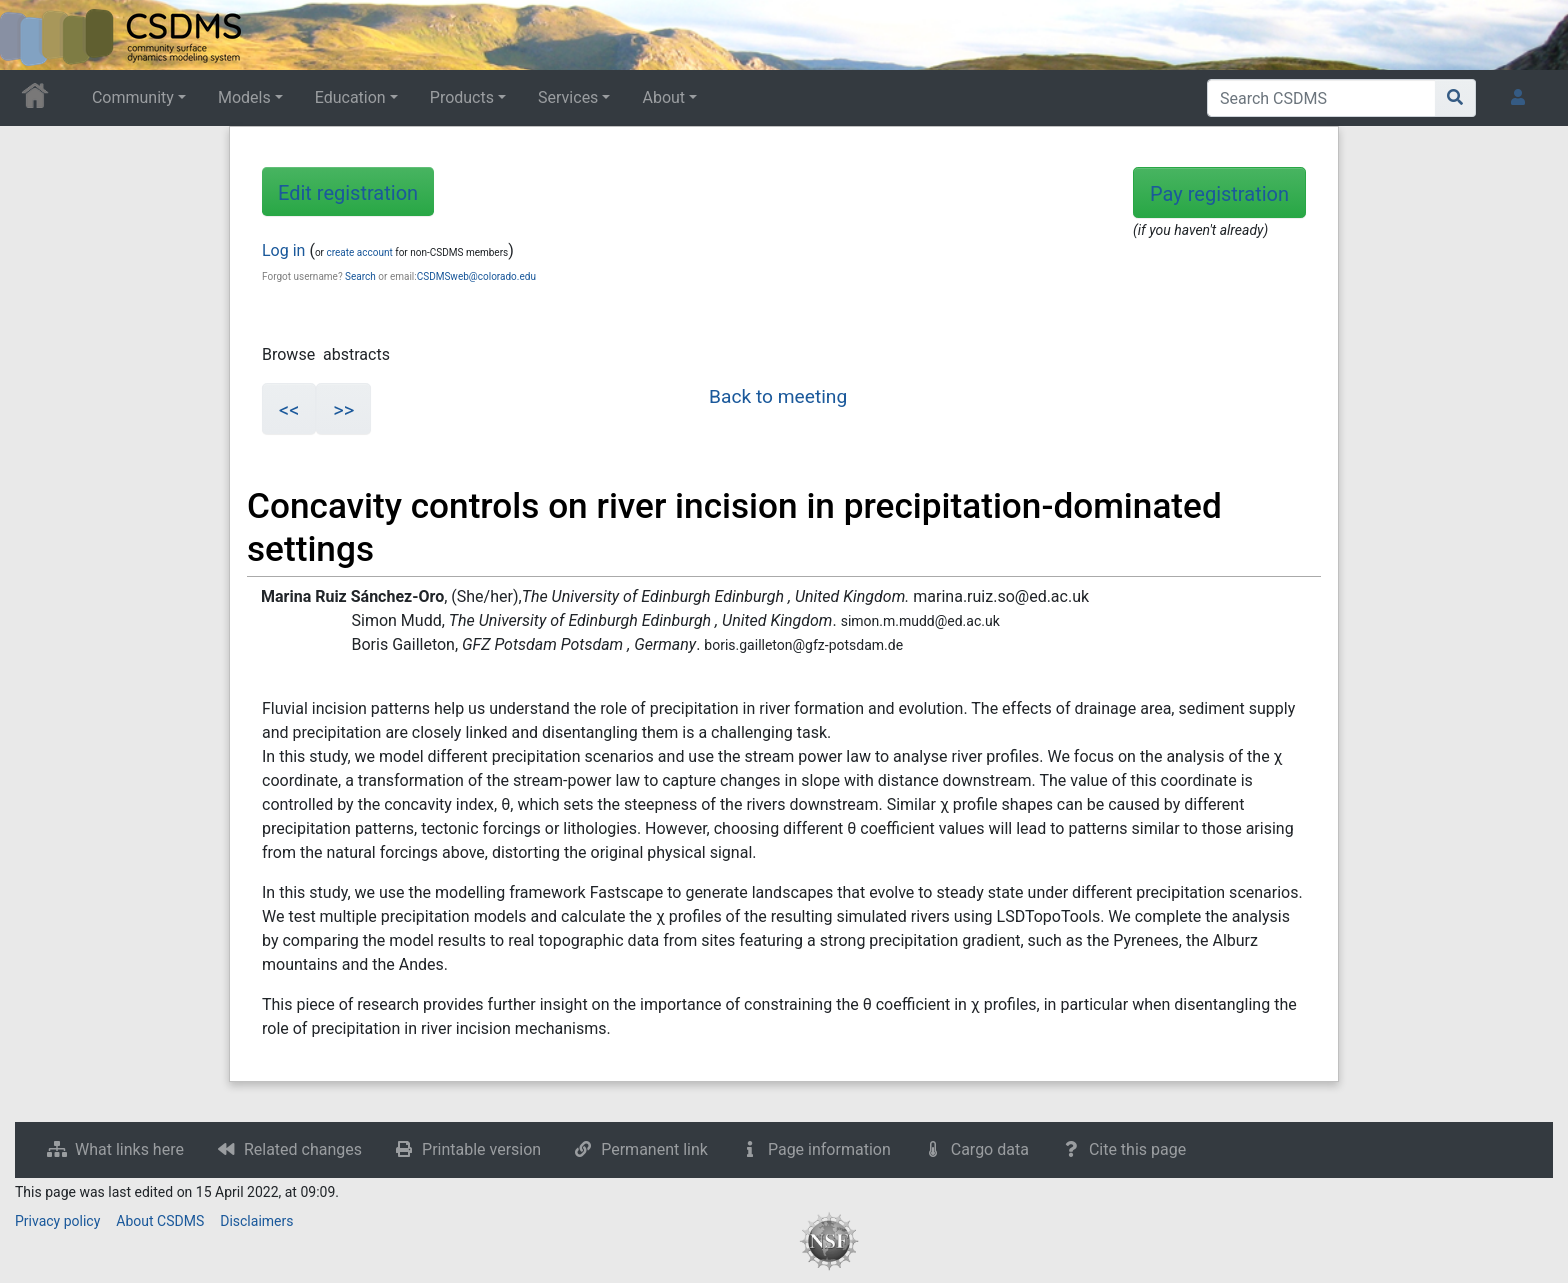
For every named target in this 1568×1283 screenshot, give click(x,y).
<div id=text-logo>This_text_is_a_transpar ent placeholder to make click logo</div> (32, 35)
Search (360, 276)
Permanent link (654, 1149)
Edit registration (348, 193)
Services (568, 97)
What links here (129, 1149)
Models (244, 97)
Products (462, 97)
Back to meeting (778, 396)
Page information (829, 1149)
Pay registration (1219, 194)
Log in (283, 250)
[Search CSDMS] (1321, 98)
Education (350, 97)
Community (133, 97)
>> (343, 410)
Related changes (303, 1149)
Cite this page (1137, 1149)
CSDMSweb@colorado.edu (476, 276)
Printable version (481, 1149)
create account (359, 252)
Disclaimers (256, 1221)
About (663, 97)
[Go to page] (1455, 98)
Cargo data (990, 1149)
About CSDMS (160, 1221)
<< (289, 410)
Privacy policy (57, 1221)
